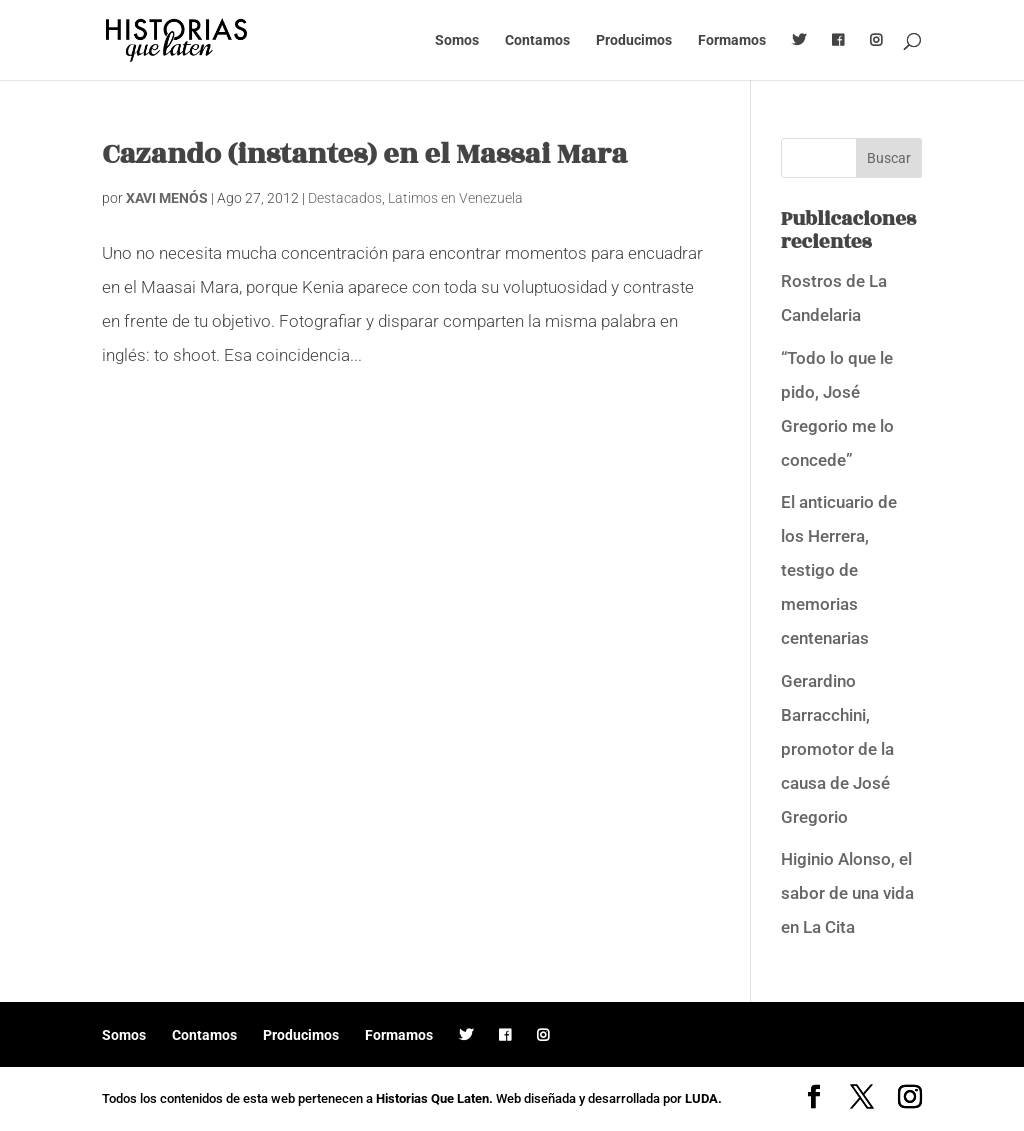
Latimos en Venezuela (455, 198)
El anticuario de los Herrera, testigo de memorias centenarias (839, 570)
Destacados (345, 198)
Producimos (634, 40)
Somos (457, 40)
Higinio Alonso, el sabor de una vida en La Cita (847, 893)
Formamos (732, 40)
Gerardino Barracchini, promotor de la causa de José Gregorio (837, 749)
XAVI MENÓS (167, 198)
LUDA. (703, 1098)
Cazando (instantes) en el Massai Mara (364, 154)
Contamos (537, 40)
